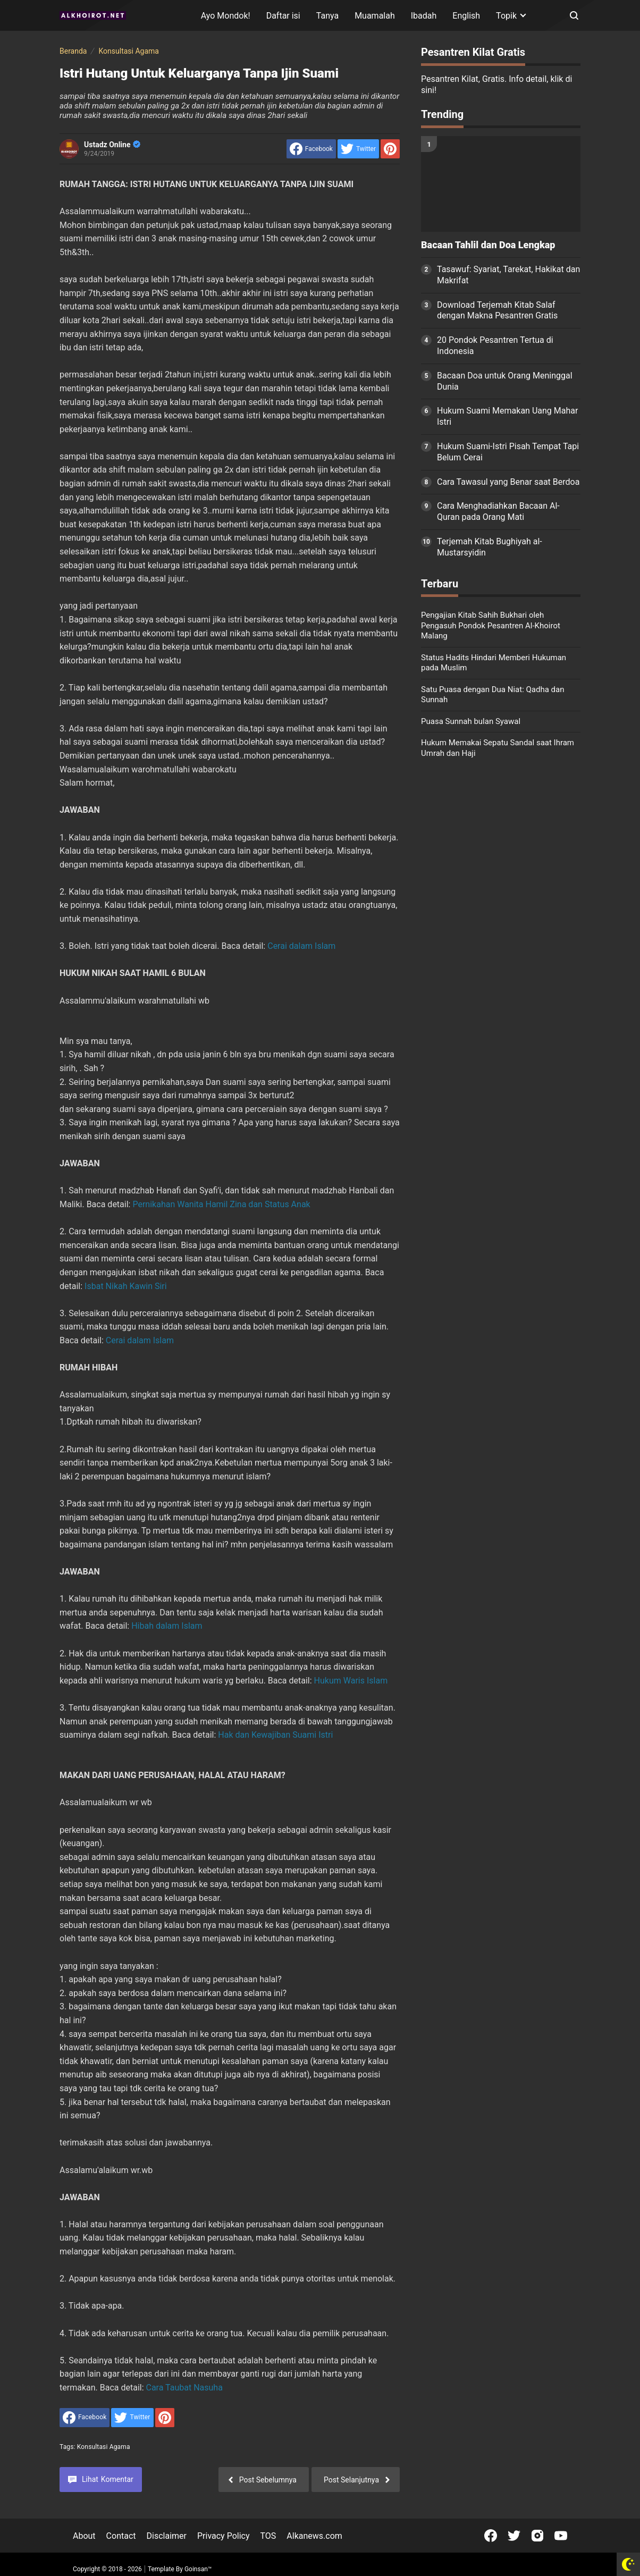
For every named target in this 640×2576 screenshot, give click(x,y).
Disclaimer (167, 2536)
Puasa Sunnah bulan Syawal (470, 721)
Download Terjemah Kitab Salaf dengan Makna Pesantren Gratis (497, 310)
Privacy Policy (223, 2536)
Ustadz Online (112, 144)
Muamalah (375, 16)
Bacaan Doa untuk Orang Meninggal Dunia (504, 381)
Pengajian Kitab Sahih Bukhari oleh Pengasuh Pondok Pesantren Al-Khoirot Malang (490, 625)
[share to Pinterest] (390, 148)
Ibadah (424, 16)
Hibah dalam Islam (166, 1626)
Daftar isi (283, 16)
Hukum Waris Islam (351, 1681)
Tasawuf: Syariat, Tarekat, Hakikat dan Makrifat (508, 274)
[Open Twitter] (514, 2535)
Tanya (327, 16)
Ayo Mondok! (225, 16)
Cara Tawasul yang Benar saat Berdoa (508, 482)
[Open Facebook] (490, 2535)
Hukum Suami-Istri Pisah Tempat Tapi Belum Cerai (508, 451)
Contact (121, 2536)
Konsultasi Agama (103, 2447)
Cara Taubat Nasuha (184, 2388)
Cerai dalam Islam (301, 946)
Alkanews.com (314, 2536)
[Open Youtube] (560, 2535)
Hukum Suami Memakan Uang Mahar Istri (507, 416)
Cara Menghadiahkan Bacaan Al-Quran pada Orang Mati (498, 511)
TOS (268, 2536)
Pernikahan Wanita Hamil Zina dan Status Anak (221, 1204)
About (84, 2536)
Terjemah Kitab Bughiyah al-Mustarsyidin (489, 547)
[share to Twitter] (358, 148)
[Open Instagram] (537, 2535)
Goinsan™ (198, 2569)
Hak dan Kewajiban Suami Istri (275, 1735)
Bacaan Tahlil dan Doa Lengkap (488, 245)
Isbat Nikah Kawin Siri (126, 1286)
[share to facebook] (311, 148)
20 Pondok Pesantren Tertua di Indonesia (495, 345)
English (466, 16)
